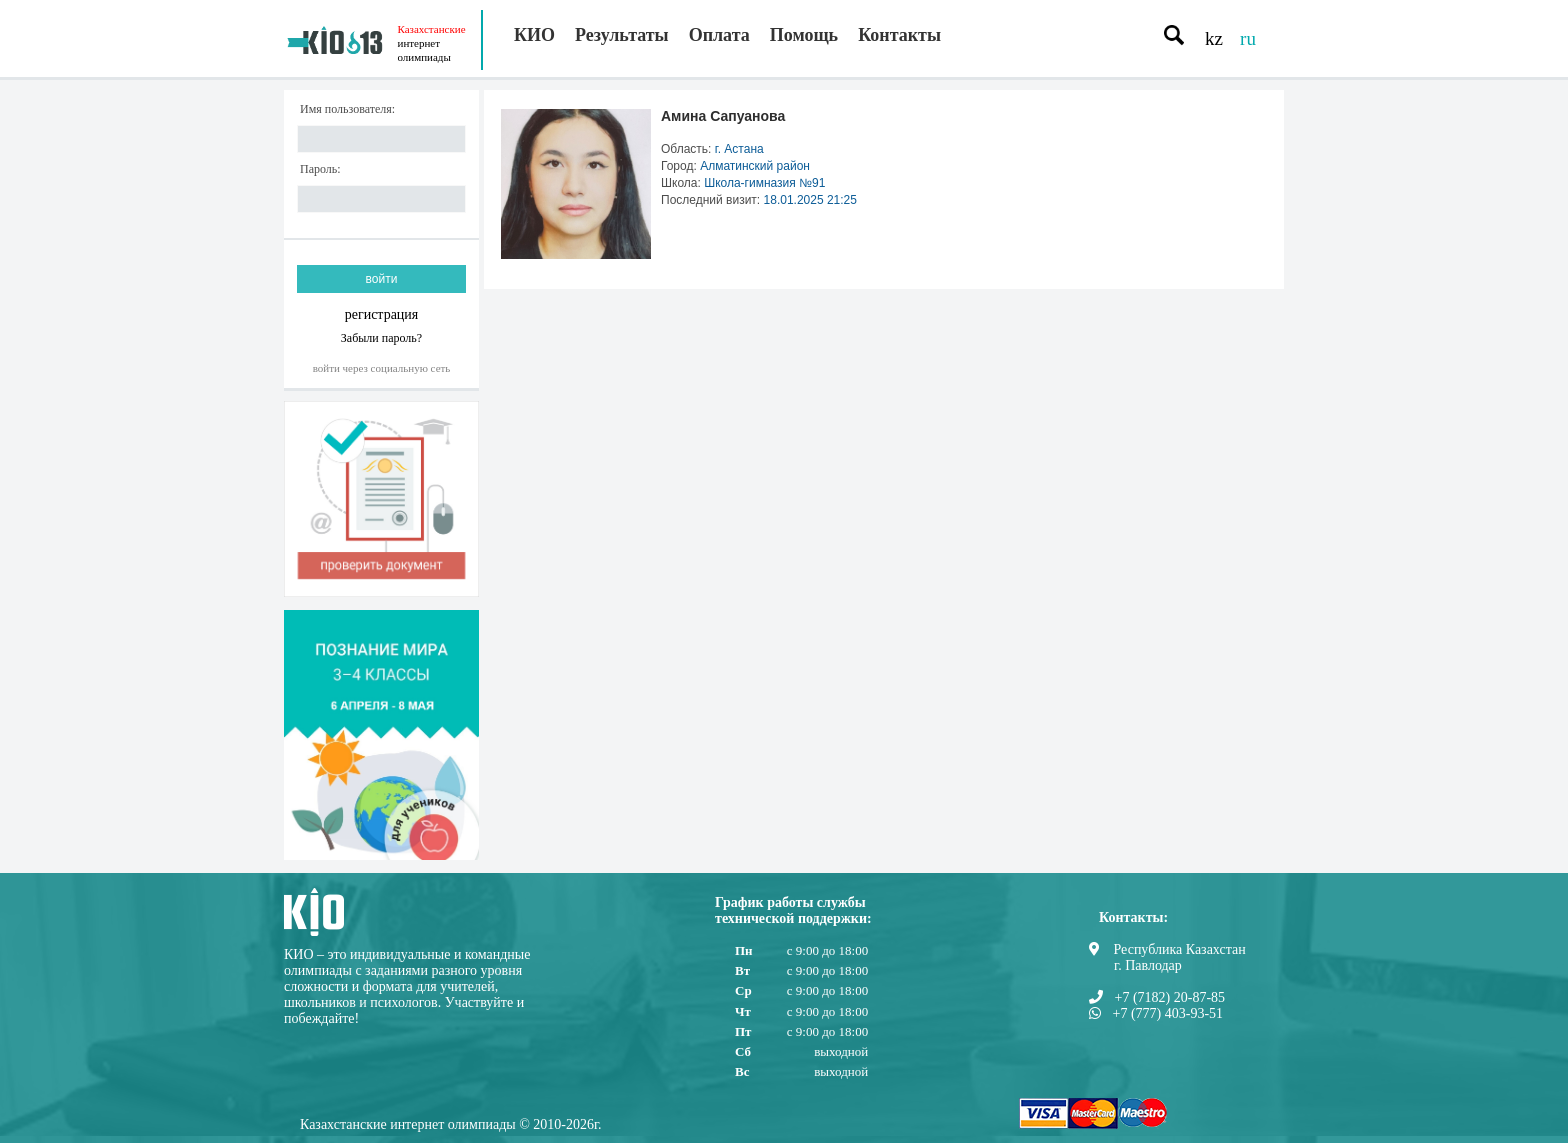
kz (1214, 38)
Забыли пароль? (381, 337)
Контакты (899, 35)
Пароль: (320, 169)
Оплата (719, 35)
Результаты (622, 35)
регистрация (382, 314)
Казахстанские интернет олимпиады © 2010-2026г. (451, 1124)
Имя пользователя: (347, 109)
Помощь (804, 35)
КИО (534, 35)
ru (1248, 38)
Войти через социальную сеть (382, 368)
